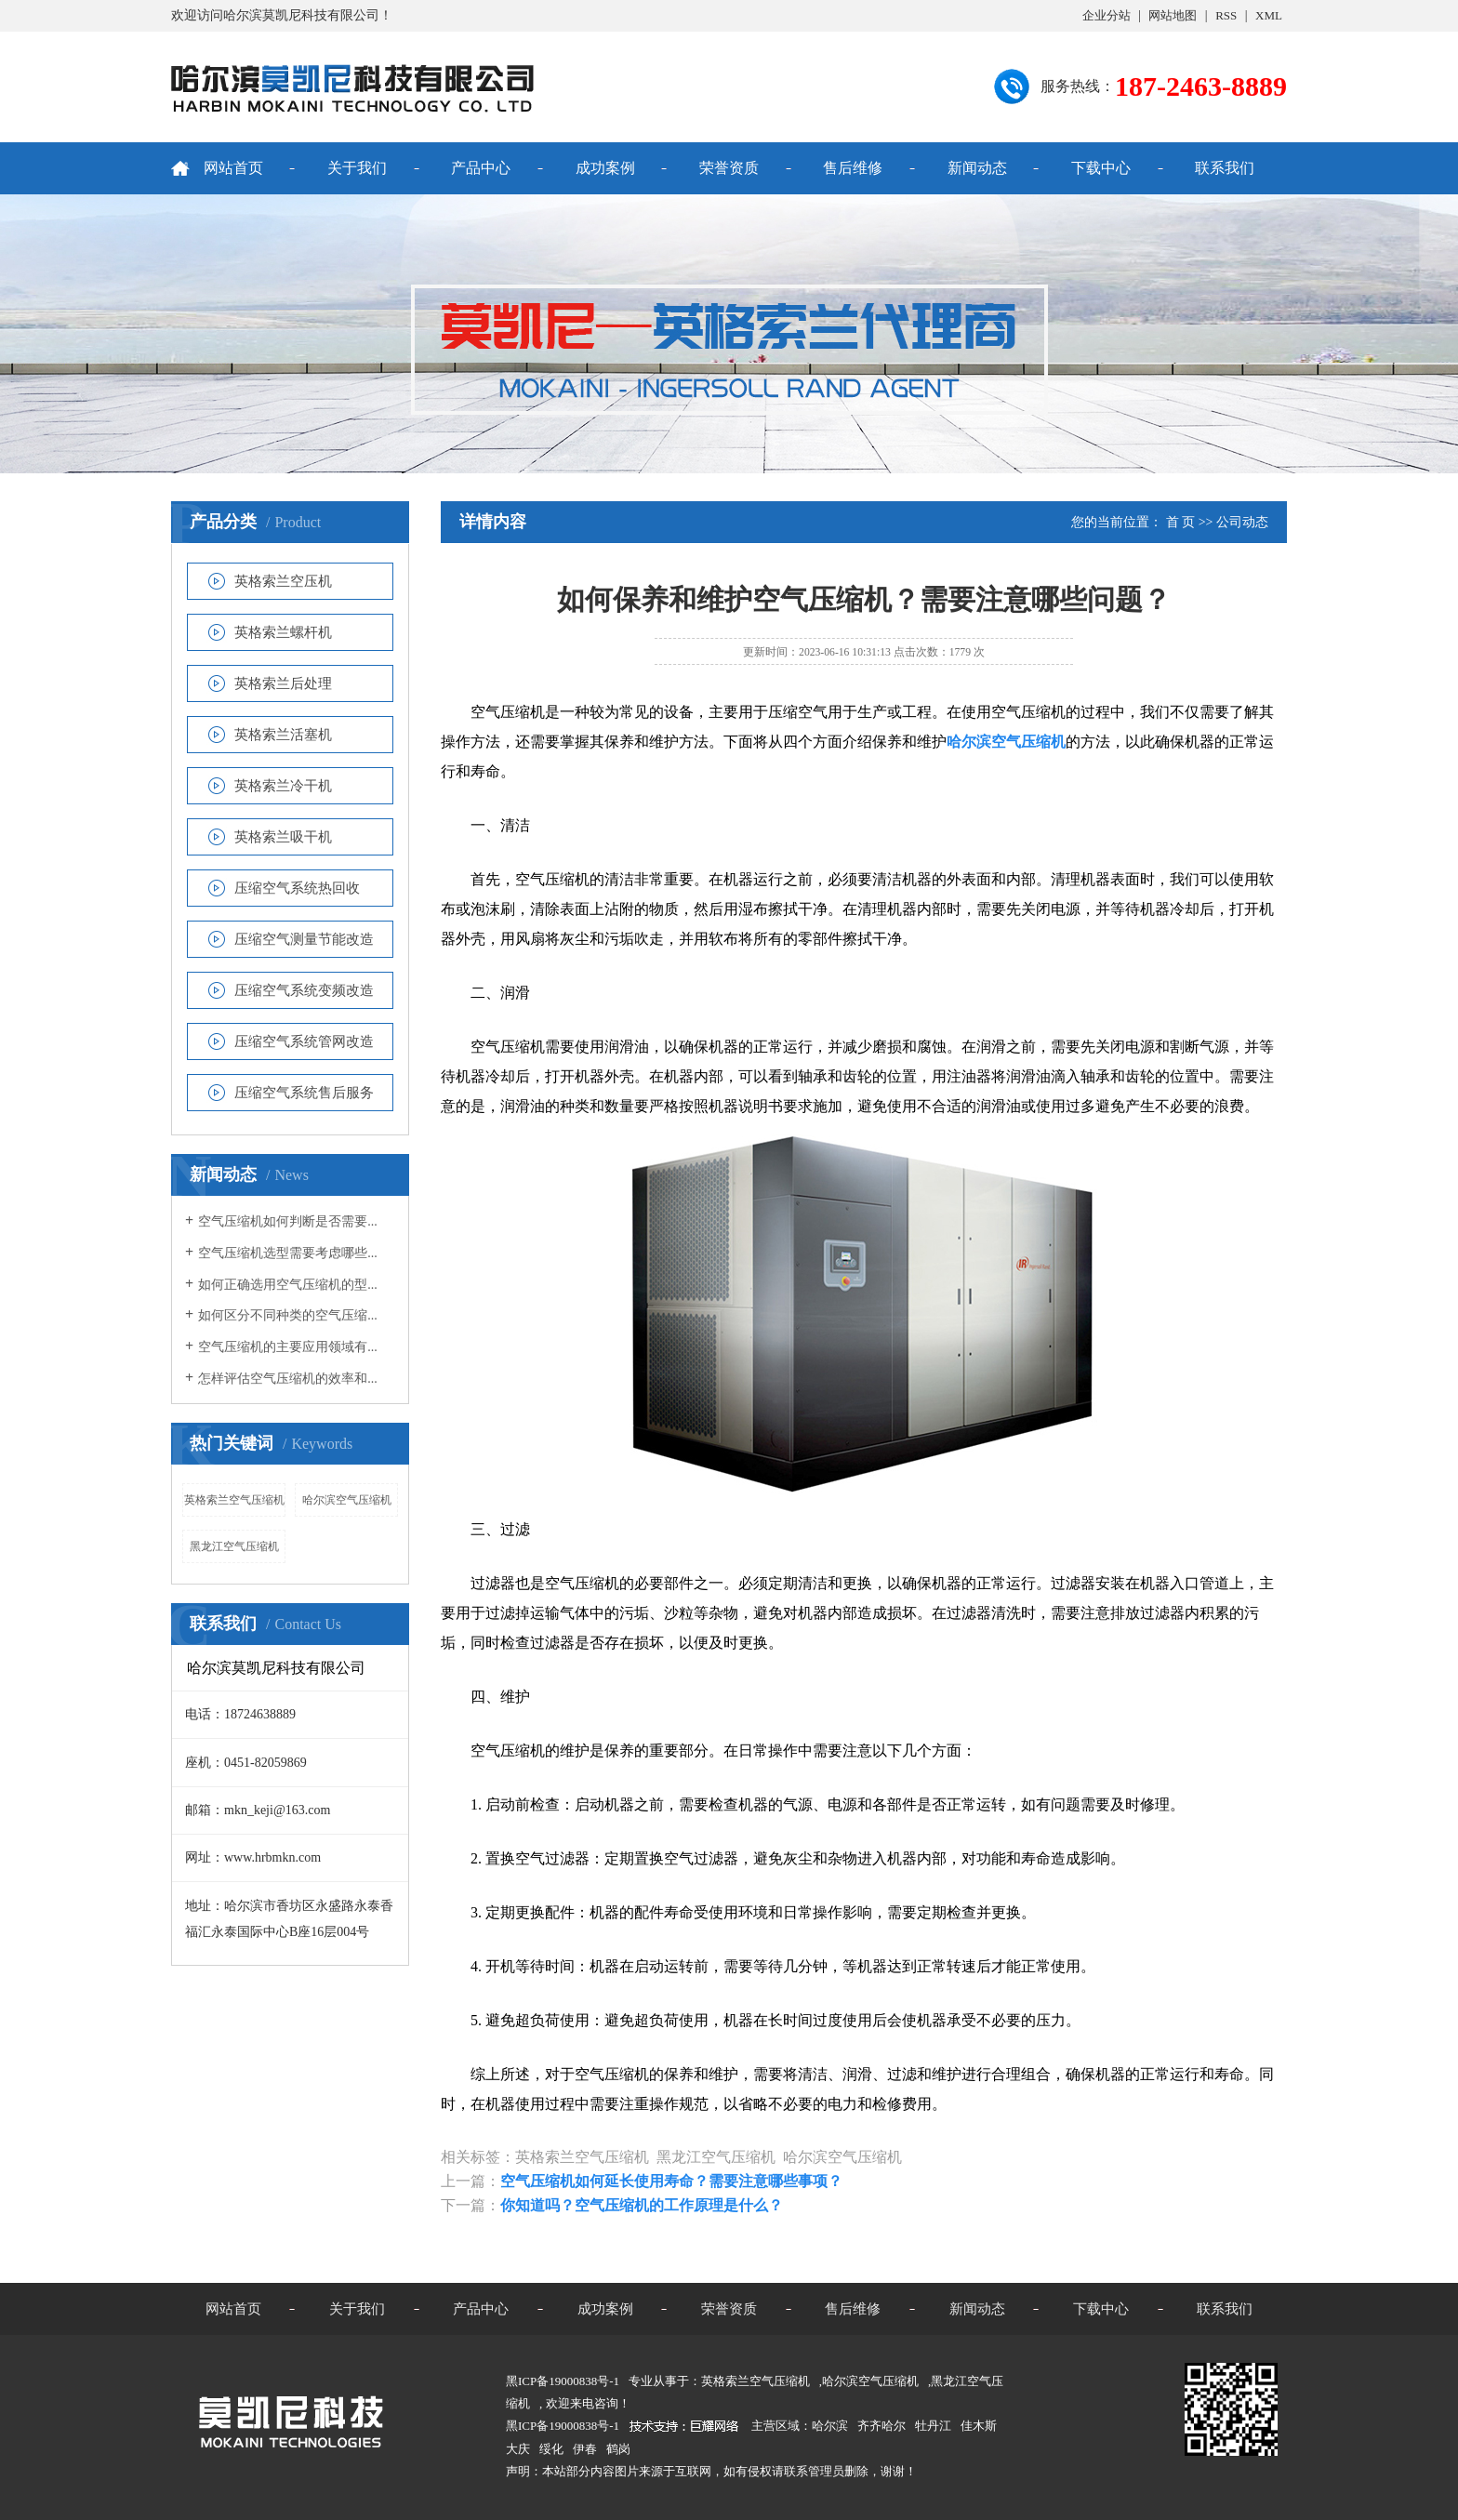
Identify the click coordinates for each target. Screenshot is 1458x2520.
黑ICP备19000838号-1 (562, 2426)
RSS (1226, 15)
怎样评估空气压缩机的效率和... (288, 1379)
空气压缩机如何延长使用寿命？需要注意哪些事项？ (671, 2181)
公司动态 (1242, 522)
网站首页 (233, 168)
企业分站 (1106, 15)
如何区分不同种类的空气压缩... (288, 1315)
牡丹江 (933, 2426)
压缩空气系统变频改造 (304, 990)
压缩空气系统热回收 (297, 888)
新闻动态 (977, 168)
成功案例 (605, 168)
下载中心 (1101, 168)
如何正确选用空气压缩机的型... (288, 1285)
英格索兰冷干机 (283, 785)
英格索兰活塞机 (283, 734)
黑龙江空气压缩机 (234, 1546)
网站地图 (1172, 15)
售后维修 (852, 168)
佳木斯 (979, 2426)
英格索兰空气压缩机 (234, 1499)
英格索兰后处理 (283, 683)
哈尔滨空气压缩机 (346, 1499)
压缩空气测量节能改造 (304, 939)
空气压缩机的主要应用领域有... (288, 1347)
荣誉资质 (729, 168)
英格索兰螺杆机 (283, 632)
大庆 (518, 2449)
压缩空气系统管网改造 (304, 1041)
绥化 (551, 2449)
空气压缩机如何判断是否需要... (288, 1221)
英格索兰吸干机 (283, 836)
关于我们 (357, 168)
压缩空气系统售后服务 (304, 1092)
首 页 (1181, 522)
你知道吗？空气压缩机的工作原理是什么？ (641, 2205)
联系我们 (1224, 168)
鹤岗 (618, 2449)
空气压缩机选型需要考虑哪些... (288, 1253)
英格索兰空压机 (283, 581)
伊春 (585, 2449)
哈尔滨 (830, 2426)
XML (1268, 15)
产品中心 (480, 168)
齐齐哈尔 (881, 2426)
